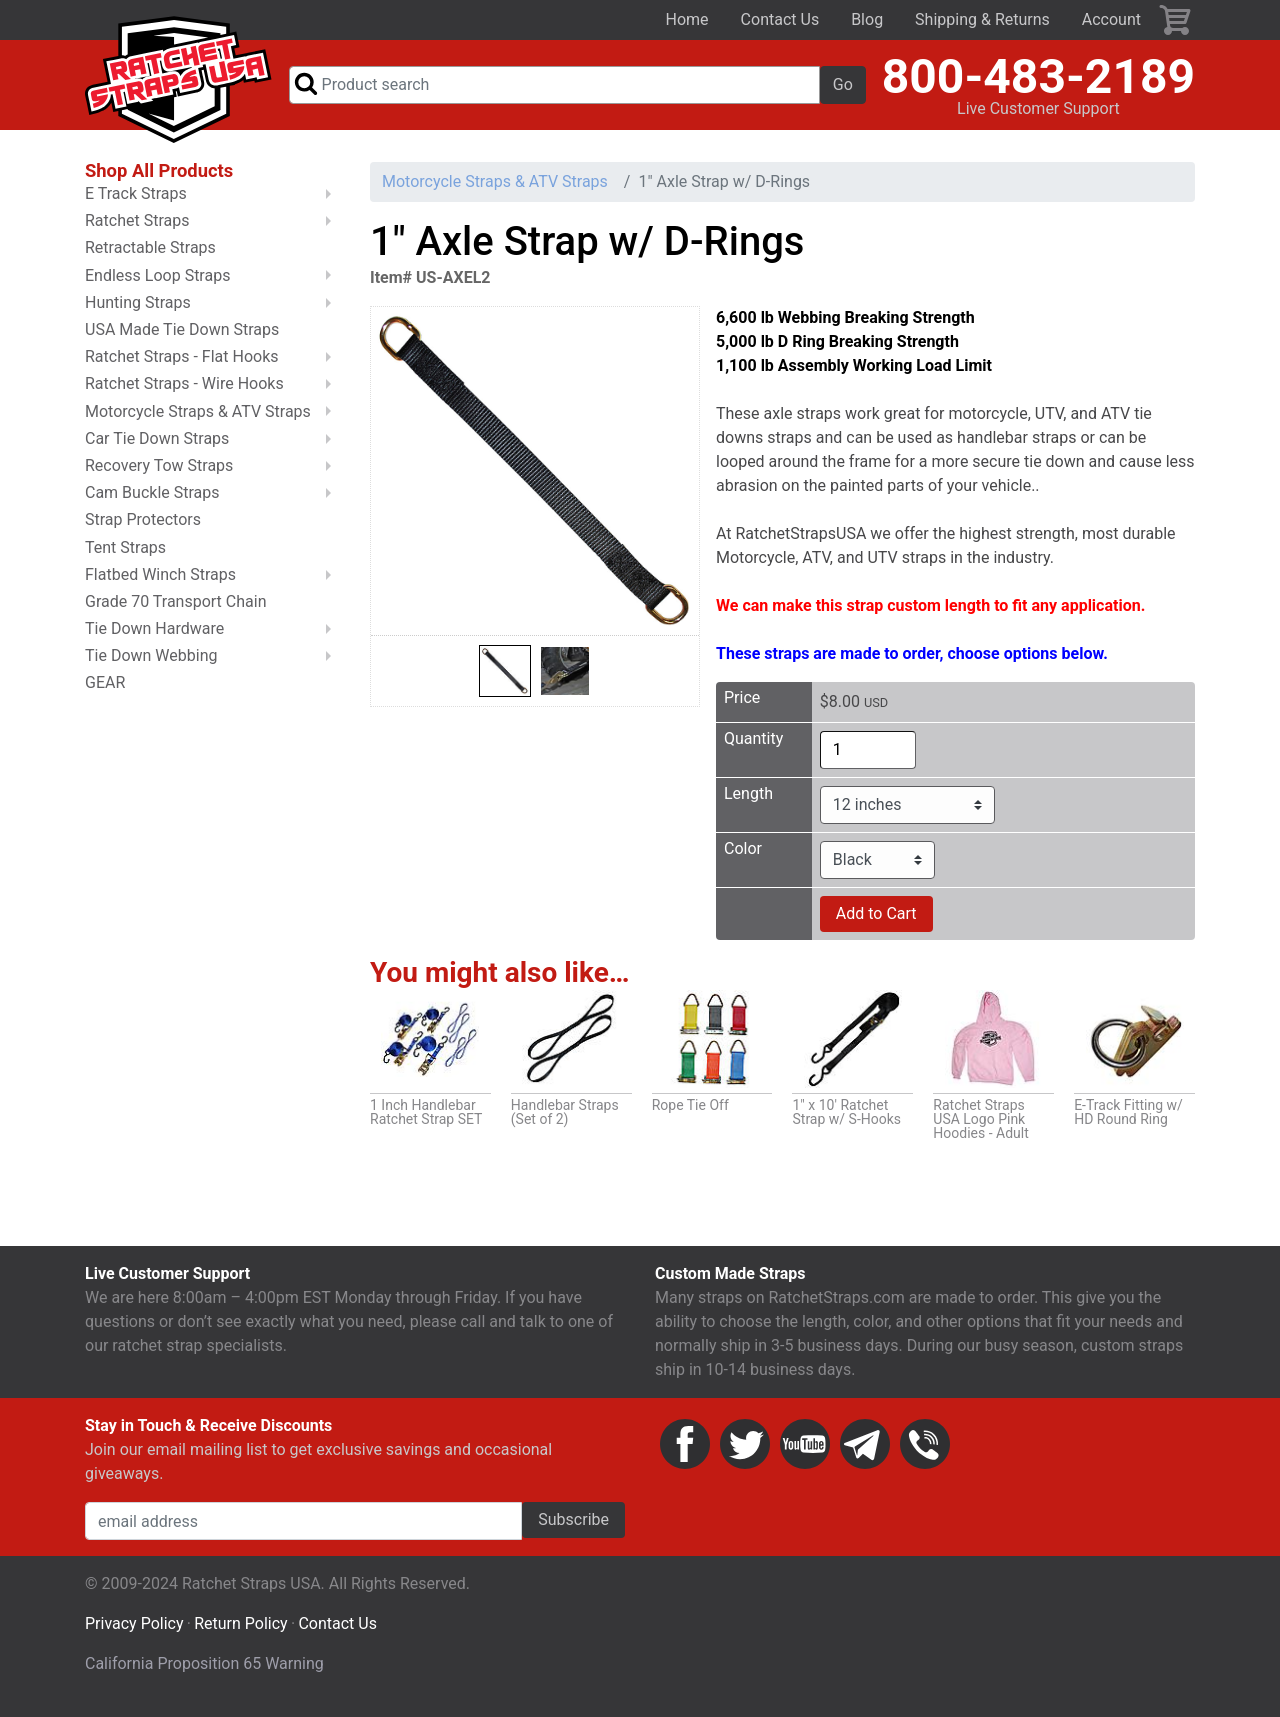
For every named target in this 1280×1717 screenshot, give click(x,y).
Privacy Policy (134, 1632)
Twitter (745, 1453)
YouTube (805, 1453)
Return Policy (240, 1632)
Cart (1176, 20)
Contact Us (780, 19)
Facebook (685, 1453)
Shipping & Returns (982, 19)
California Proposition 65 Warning (204, 1672)
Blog (867, 19)
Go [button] (843, 88)
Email (865, 1453)
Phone (925, 1453)
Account (1111, 19)
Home (687, 19)
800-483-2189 (1038, 80)
